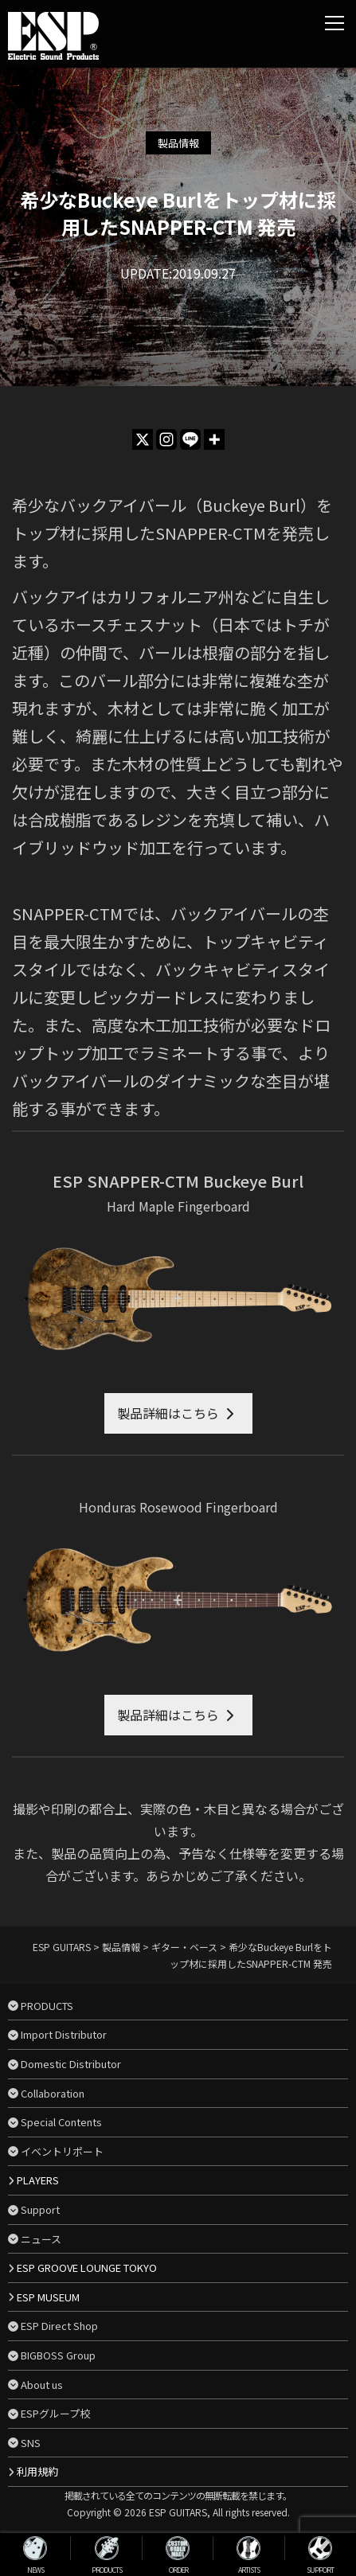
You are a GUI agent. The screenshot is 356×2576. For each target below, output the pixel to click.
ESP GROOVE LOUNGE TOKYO (87, 2267)
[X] (142, 439)
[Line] (190, 439)
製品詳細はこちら (168, 1413)
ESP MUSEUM (48, 2297)
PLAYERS (38, 2180)
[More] (214, 439)
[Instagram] (166, 439)
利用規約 (37, 2471)
